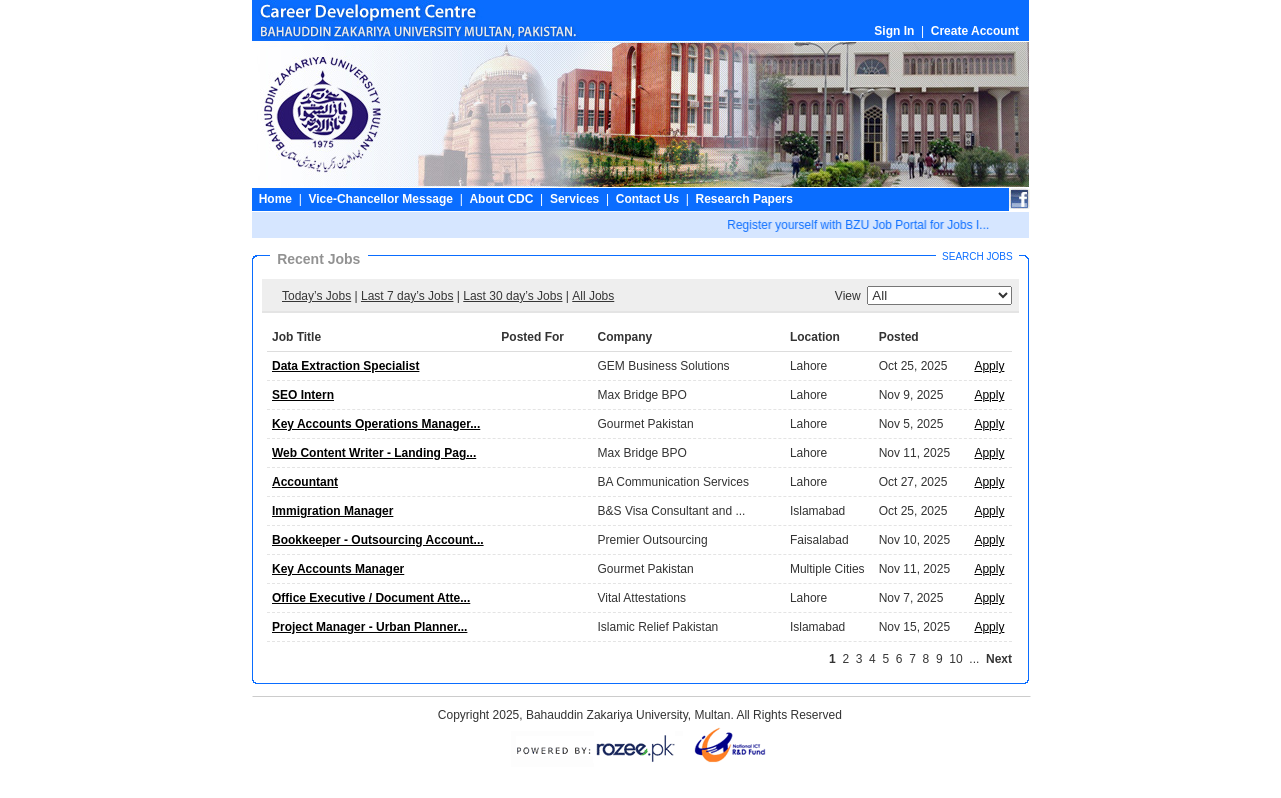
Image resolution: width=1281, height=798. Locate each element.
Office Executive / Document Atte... (371, 598)
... (974, 659)
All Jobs (593, 296)
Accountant (305, 482)
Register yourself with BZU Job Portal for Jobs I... (860, 225)
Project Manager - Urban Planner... (369, 627)
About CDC (501, 199)
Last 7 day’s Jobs (407, 296)
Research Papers (744, 199)
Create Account (975, 31)
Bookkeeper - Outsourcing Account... (378, 540)
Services (574, 199)
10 (955, 659)
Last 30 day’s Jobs (512, 296)
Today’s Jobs (316, 296)
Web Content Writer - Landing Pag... (374, 453)
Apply (989, 366)
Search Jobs (977, 256)
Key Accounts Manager (338, 569)
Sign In (894, 31)
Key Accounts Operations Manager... (376, 424)
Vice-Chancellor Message (380, 199)
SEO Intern (303, 395)
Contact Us (647, 199)
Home (275, 199)
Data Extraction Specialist (345, 366)
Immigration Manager (332, 511)
